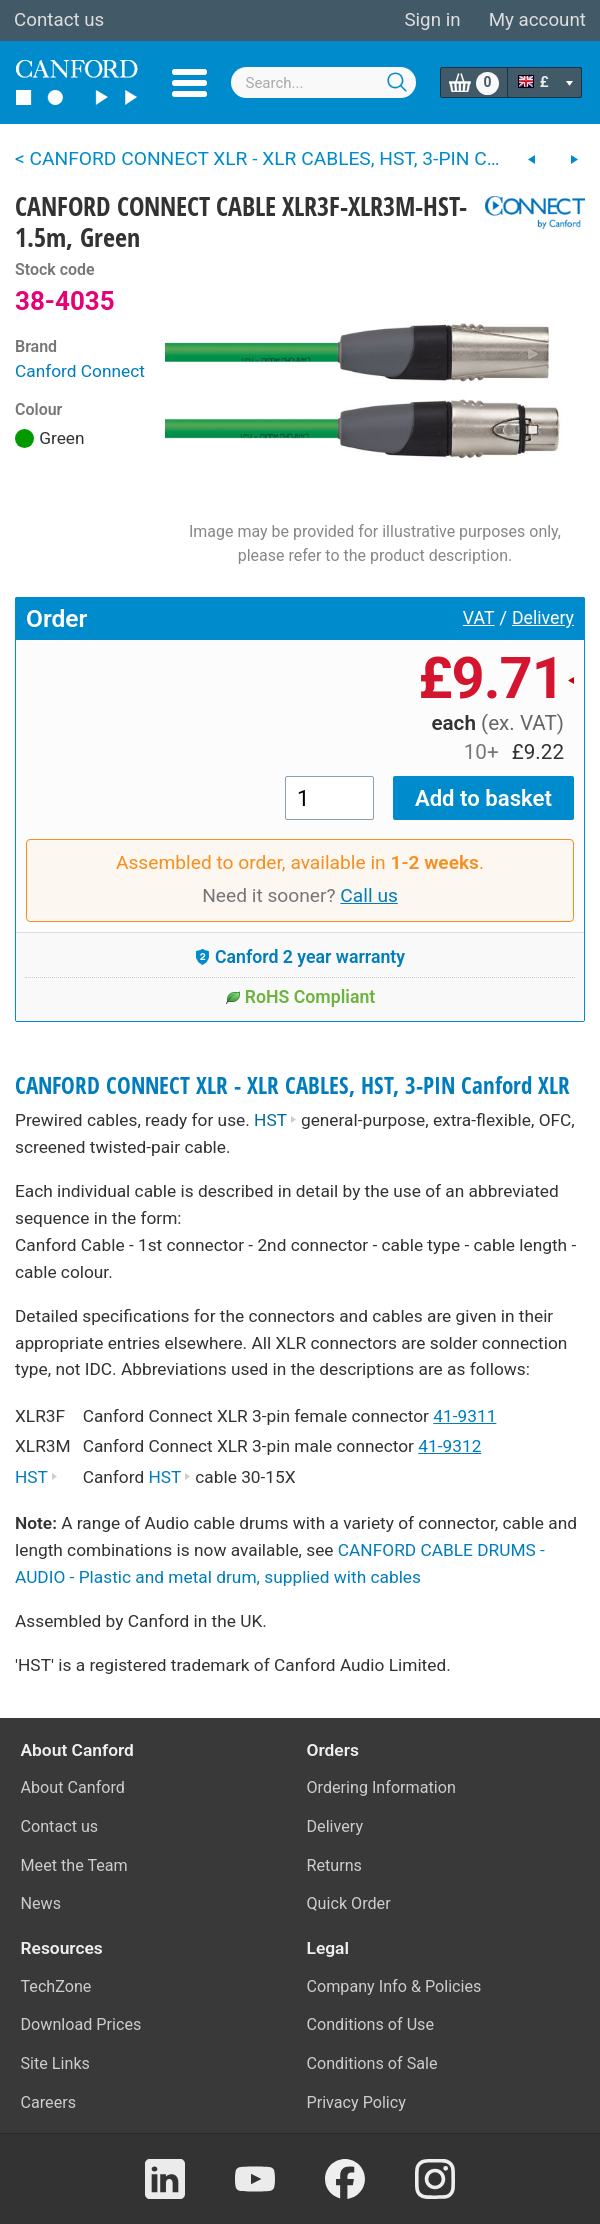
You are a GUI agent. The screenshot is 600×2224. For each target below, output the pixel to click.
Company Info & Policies (394, 1986)
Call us (369, 895)
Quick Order (349, 1903)
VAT (479, 618)
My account (537, 20)
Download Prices (81, 2024)
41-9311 (464, 1416)
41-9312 (449, 1446)
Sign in (432, 20)
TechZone (56, 1986)
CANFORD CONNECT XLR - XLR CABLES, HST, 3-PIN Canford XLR (292, 1085)
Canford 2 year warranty (300, 957)
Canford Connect (80, 371)
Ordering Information (381, 1787)
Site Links (55, 2063)
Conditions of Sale (372, 2063)
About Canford (73, 1787)
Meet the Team (74, 1865)
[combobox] (324, 82)
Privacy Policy (356, 2102)
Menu (189, 83)
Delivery (543, 618)
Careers (49, 2102)
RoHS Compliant (300, 997)
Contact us (59, 20)
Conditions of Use (371, 2024)
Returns (334, 1865)
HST (275, 1120)
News (41, 1903)
